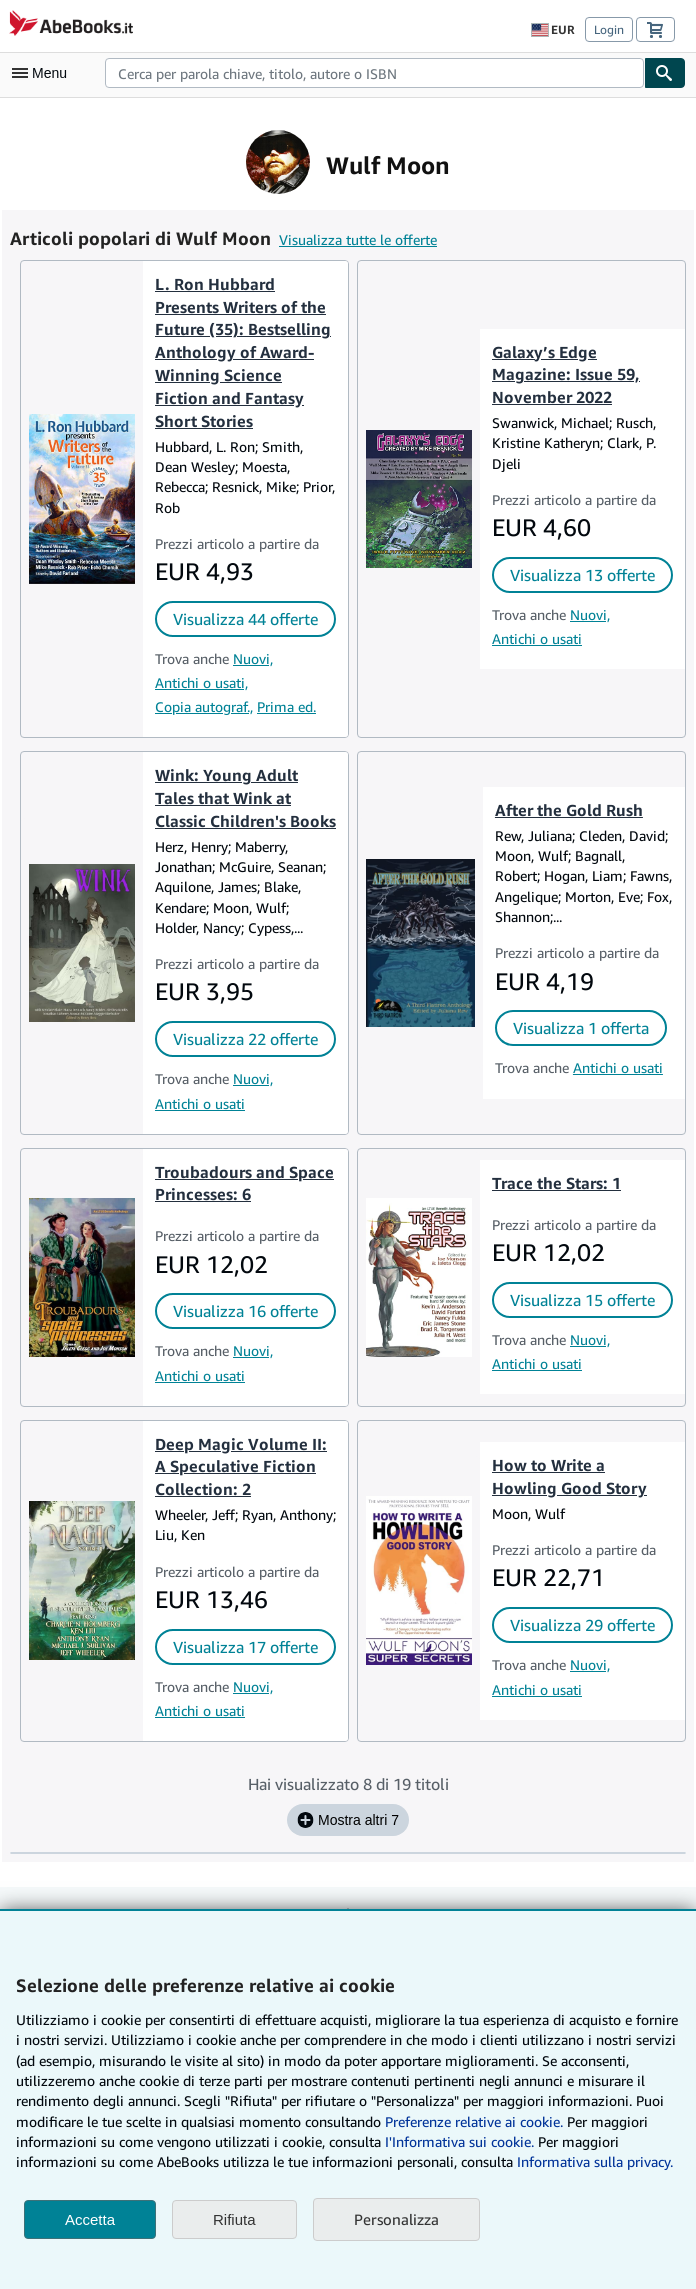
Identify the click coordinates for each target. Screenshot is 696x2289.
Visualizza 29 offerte (582, 1625)
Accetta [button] (90, 2219)
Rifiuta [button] (234, 2219)
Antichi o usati (537, 638)
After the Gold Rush (569, 810)
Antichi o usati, (201, 682)
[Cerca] (665, 73)
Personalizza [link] (396, 2219)
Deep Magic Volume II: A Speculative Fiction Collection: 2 (241, 1467)
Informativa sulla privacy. (595, 2161)
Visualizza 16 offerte (245, 1311)
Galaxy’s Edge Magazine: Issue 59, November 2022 (566, 375)
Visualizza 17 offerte (245, 1647)
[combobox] (374, 73)
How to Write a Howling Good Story (569, 1476)
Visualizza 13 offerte (582, 575)
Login (609, 29)
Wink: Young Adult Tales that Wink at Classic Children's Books (245, 798)
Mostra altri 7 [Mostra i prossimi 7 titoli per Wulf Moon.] (348, 1820)
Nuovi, (253, 658)
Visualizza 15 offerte (582, 1300)
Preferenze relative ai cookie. (474, 2121)
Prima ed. (286, 706)
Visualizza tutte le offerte (358, 239)
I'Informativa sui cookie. (459, 2141)
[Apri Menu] (44, 73)
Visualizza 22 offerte (245, 1039)
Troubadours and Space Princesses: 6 (244, 1183)
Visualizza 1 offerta (581, 1028)
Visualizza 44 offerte (245, 619)
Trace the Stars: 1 (556, 1183)
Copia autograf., (204, 706)
